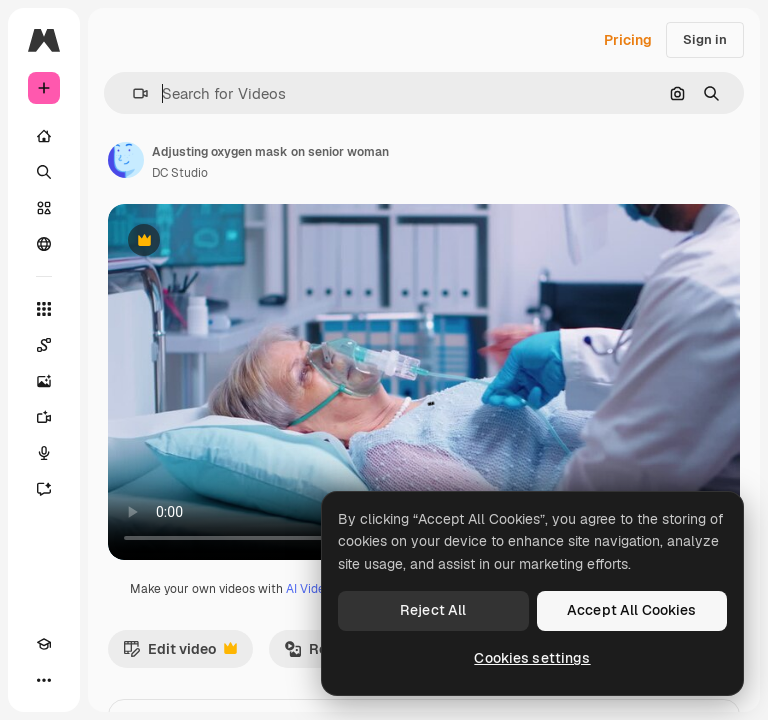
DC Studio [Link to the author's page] (180, 173)
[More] (44, 680)
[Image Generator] (44, 381)
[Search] (44, 172)
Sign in (705, 39)
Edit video (180, 654)
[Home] (44, 136)
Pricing (628, 40)
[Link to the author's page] (126, 160)
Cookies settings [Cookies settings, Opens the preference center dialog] (532, 658)
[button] (132, 93)
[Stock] (44, 208)
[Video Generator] (44, 417)
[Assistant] (44, 489)
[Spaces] (44, 345)
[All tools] (44, 309)
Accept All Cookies (632, 610)
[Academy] (44, 644)
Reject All (433, 610)
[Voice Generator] (44, 453)
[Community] (44, 244)
